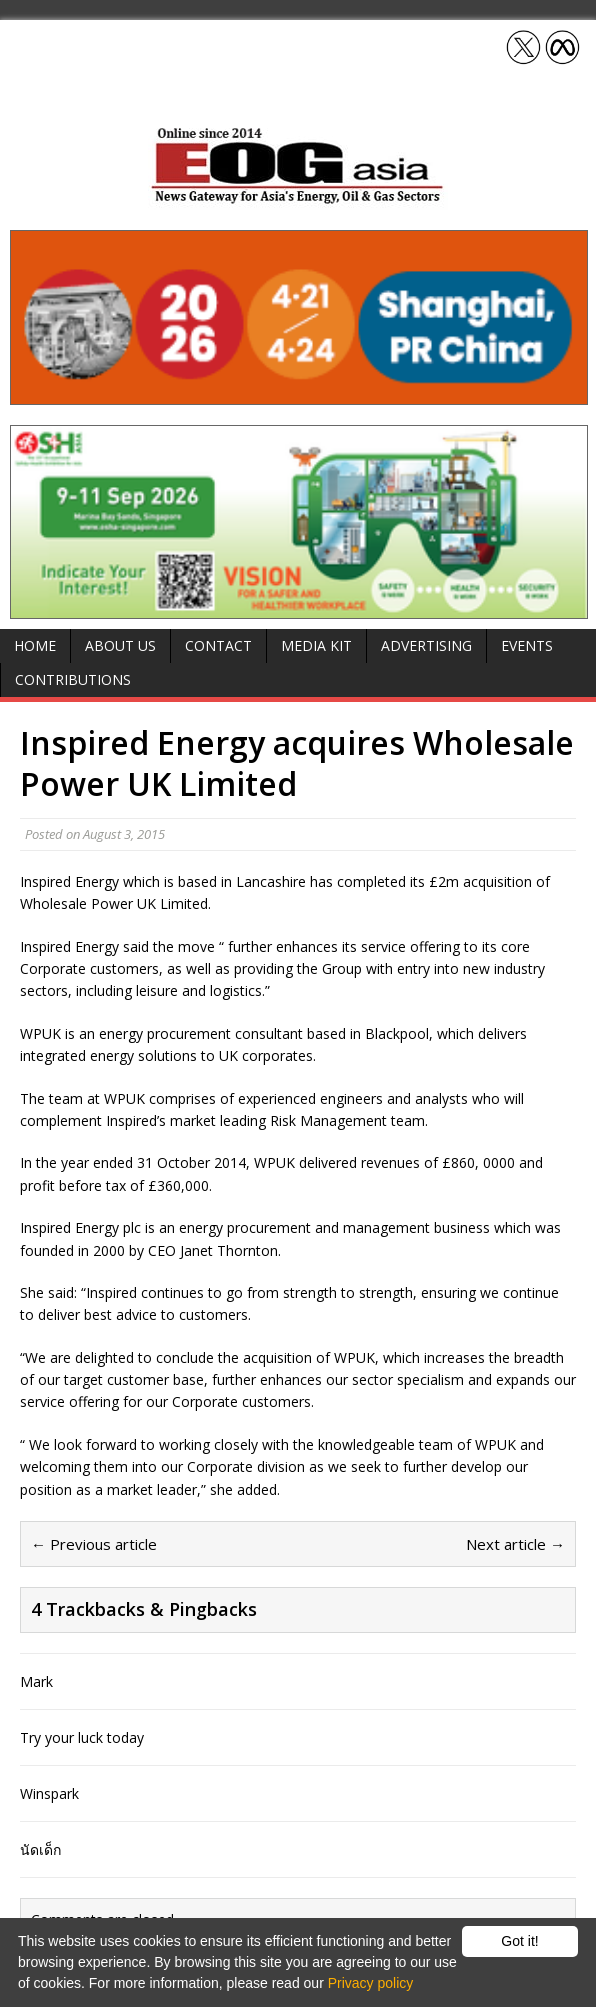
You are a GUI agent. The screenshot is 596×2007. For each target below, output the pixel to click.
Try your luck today (82, 1737)
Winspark (49, 1793)
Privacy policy (371, 1983)
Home (35, 645)
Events (527, 645)
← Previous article (94, 1544)
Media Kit (316, 645)
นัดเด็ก (40, 1849)
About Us (120, 645)
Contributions (73, 679)
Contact (218, 645)
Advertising (426, 645)
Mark (36, 1681)
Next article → (515, 1544)
